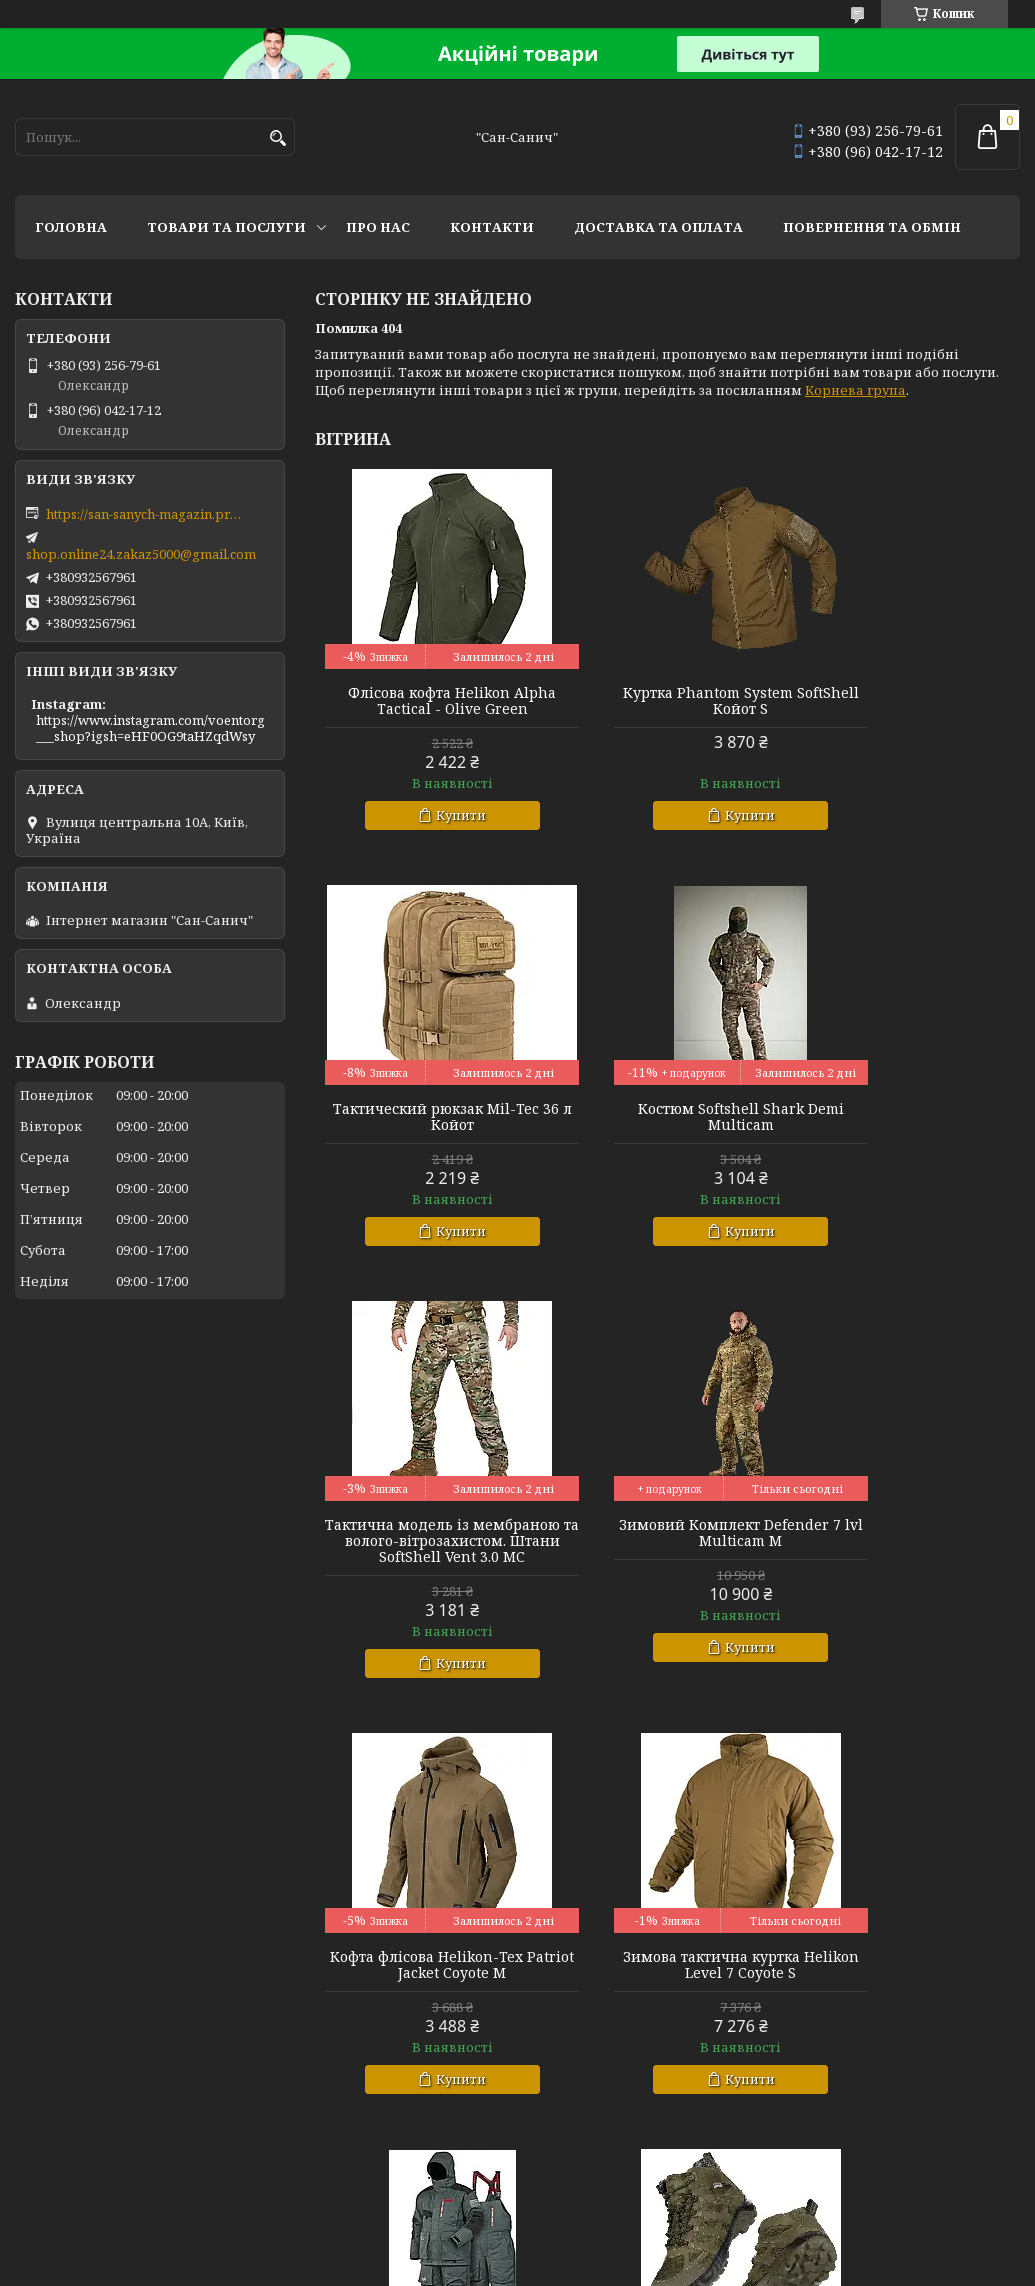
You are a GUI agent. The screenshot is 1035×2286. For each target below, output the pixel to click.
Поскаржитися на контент (524, 2266)
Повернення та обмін (872, 227)
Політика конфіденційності (716, 2266)
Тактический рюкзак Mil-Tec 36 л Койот (907, 701)
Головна (71, 227)
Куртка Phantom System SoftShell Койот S (667, 701)
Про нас (378, 227)
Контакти (492, 227)
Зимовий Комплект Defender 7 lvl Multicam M (907, 1117)
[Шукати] (277, 138)
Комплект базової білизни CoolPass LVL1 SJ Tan (907, 1981)
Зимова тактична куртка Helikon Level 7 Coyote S (667, 1565)
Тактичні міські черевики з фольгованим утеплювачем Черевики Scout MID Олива (427, 1989)
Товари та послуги (226, 227)
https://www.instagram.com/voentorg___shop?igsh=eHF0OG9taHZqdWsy (150, 728)
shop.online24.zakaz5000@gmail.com (141, 554)
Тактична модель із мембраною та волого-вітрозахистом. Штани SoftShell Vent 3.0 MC (667, 1133)
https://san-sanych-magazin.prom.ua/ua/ (146, 514)
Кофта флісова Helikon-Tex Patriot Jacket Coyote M (427, 1565)
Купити (437, 815)
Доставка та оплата (658, 227)
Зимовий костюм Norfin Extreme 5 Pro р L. (907, 1565)
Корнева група (855, 390)
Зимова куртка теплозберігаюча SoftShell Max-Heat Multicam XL (667, 1989)
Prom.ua (628, 2230)
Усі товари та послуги (927, 2174)
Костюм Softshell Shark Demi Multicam (428, 1117)
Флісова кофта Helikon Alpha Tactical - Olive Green (427, 701)
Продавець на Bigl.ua (518, 2248)
